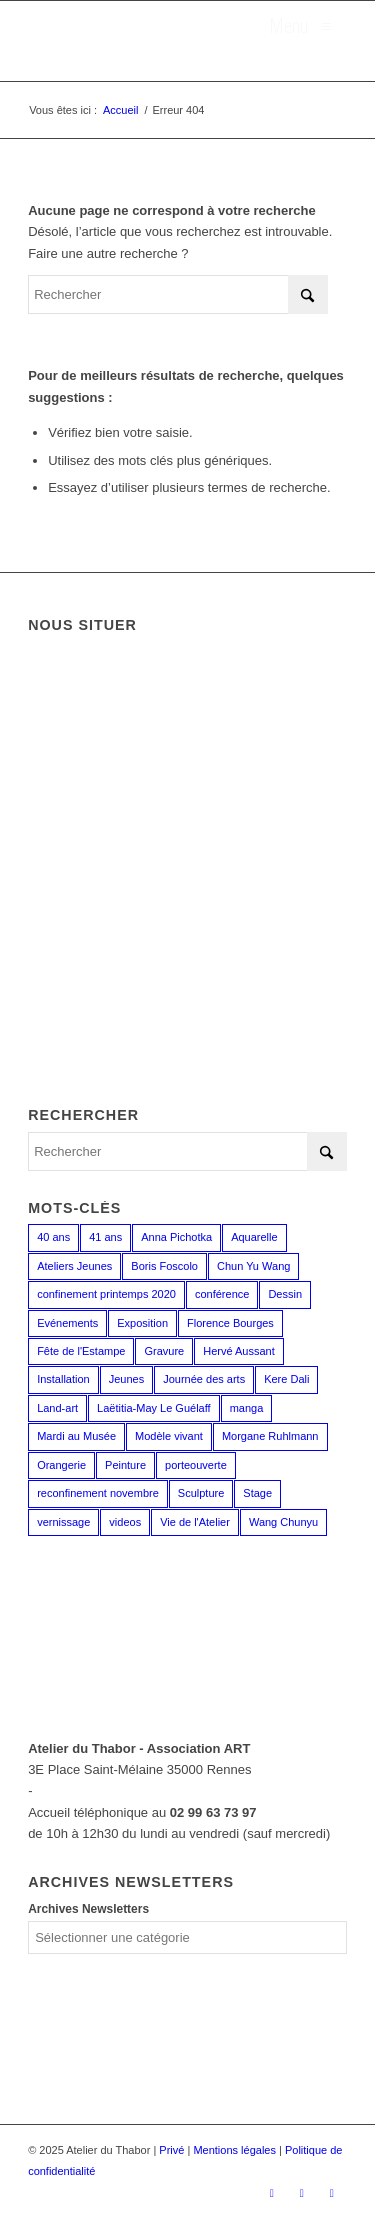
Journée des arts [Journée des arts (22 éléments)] (204, 1379)
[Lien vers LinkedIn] (332, 2193)
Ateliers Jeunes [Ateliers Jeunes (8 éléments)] (74, 1266)
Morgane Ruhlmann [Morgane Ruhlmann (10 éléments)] (270, 1436)
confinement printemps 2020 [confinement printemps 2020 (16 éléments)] (106, 1294)
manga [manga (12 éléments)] (247, 1408)
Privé (171, 2150)
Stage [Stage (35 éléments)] (257, 1493)
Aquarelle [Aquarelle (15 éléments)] (254, 1237)
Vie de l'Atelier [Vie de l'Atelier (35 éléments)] (195, 1522)
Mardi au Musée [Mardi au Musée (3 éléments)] (76, 1436)
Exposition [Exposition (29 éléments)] (142, 1323)
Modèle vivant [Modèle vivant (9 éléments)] (169, 1436)
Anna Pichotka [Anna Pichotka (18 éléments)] (176, 1237)
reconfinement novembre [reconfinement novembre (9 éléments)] (98, 1493)
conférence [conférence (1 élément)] (222, 1294)
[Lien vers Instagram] (302, 2193)
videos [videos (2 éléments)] (125, 1522)
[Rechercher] (178, 294)
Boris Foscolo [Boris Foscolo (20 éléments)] (164, 1266)
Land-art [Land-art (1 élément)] (57, 1408)
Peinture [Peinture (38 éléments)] (125, 1465)
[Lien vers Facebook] (272, 2193)
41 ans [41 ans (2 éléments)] (105, 1237)
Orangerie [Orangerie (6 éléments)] (61, 1465)
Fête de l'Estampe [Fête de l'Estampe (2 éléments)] (81, 1351)
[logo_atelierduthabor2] (155, 41)
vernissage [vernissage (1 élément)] (63, 1522)
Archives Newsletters (88, 1909)
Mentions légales (234, 2150)
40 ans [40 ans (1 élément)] (53, 1237)
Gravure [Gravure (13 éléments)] (164, 1351)
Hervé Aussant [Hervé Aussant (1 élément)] (239, 1351)
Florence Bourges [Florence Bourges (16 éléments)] (230, 1323)
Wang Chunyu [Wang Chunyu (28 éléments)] (283, 1522)
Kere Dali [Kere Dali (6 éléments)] (286, 1379)
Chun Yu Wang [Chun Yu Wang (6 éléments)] (253, 1266)
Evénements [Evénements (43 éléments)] (67, 1323)
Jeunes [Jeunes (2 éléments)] (126, 1379)
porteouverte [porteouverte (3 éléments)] (196, 1465)
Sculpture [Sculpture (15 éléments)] (201, 1493)
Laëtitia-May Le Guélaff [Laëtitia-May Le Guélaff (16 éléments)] (154, 1408)
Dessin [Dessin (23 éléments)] (285, 1294)
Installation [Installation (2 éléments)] (63, 1379)
